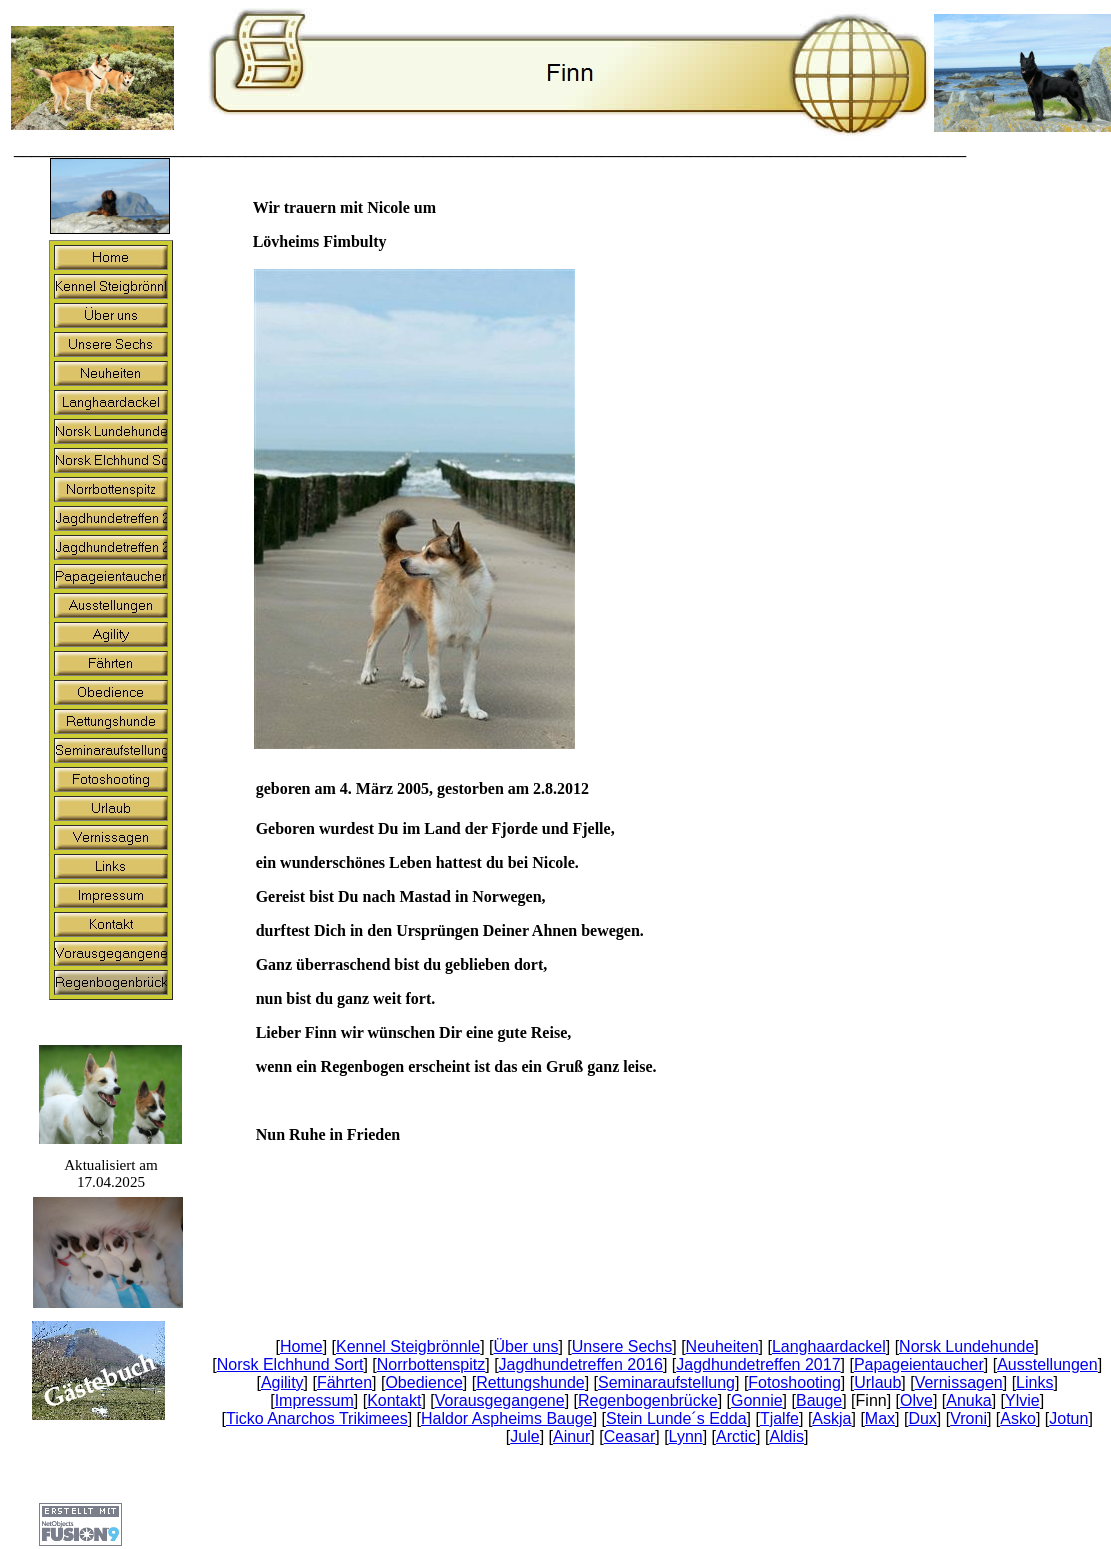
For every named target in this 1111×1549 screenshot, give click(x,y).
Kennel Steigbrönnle (408, 1346)
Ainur (571, 1436)
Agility (282, 1382)
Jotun (1068, 1418)
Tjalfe (779, 1418)
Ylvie (1022, 1400)
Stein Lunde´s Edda (676, 1418)
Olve (916, 1400)
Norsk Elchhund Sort (290, 1364)
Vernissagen (959, 1382)
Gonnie (757, 1400)
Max (880, 1418)
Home (301, 1346)
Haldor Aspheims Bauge (507, 1418)
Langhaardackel (829, 1346)
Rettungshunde (530, 1382)
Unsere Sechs (622, 1346)
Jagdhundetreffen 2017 (758, 1364)
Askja (831, 1418)
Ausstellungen (1047, 1364)
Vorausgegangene (500, 1400)
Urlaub (877, 1382)
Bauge (819, 1400)
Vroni (968, 1418)
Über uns (525, 1346)
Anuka (968, 1400)
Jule (524, 1436)
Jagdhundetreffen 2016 (581, 1364)
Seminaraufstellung (666, 1382)
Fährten (344, 1382)
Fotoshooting (794, 1382)
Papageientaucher (919, 1364)
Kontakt (394, 1400)
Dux (922, 1418)
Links (1034, 1382)
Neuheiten (722, 1346)
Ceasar (630, 1436)
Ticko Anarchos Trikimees (317, 1418)
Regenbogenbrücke (648, 1400)
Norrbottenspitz (431, 1364)
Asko (1018, 1418)
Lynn (686, 1436)
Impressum (314, 1400)
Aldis (786, 1436)
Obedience (423, 1382)
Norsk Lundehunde (966, 1346)
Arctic (736, 1436)
